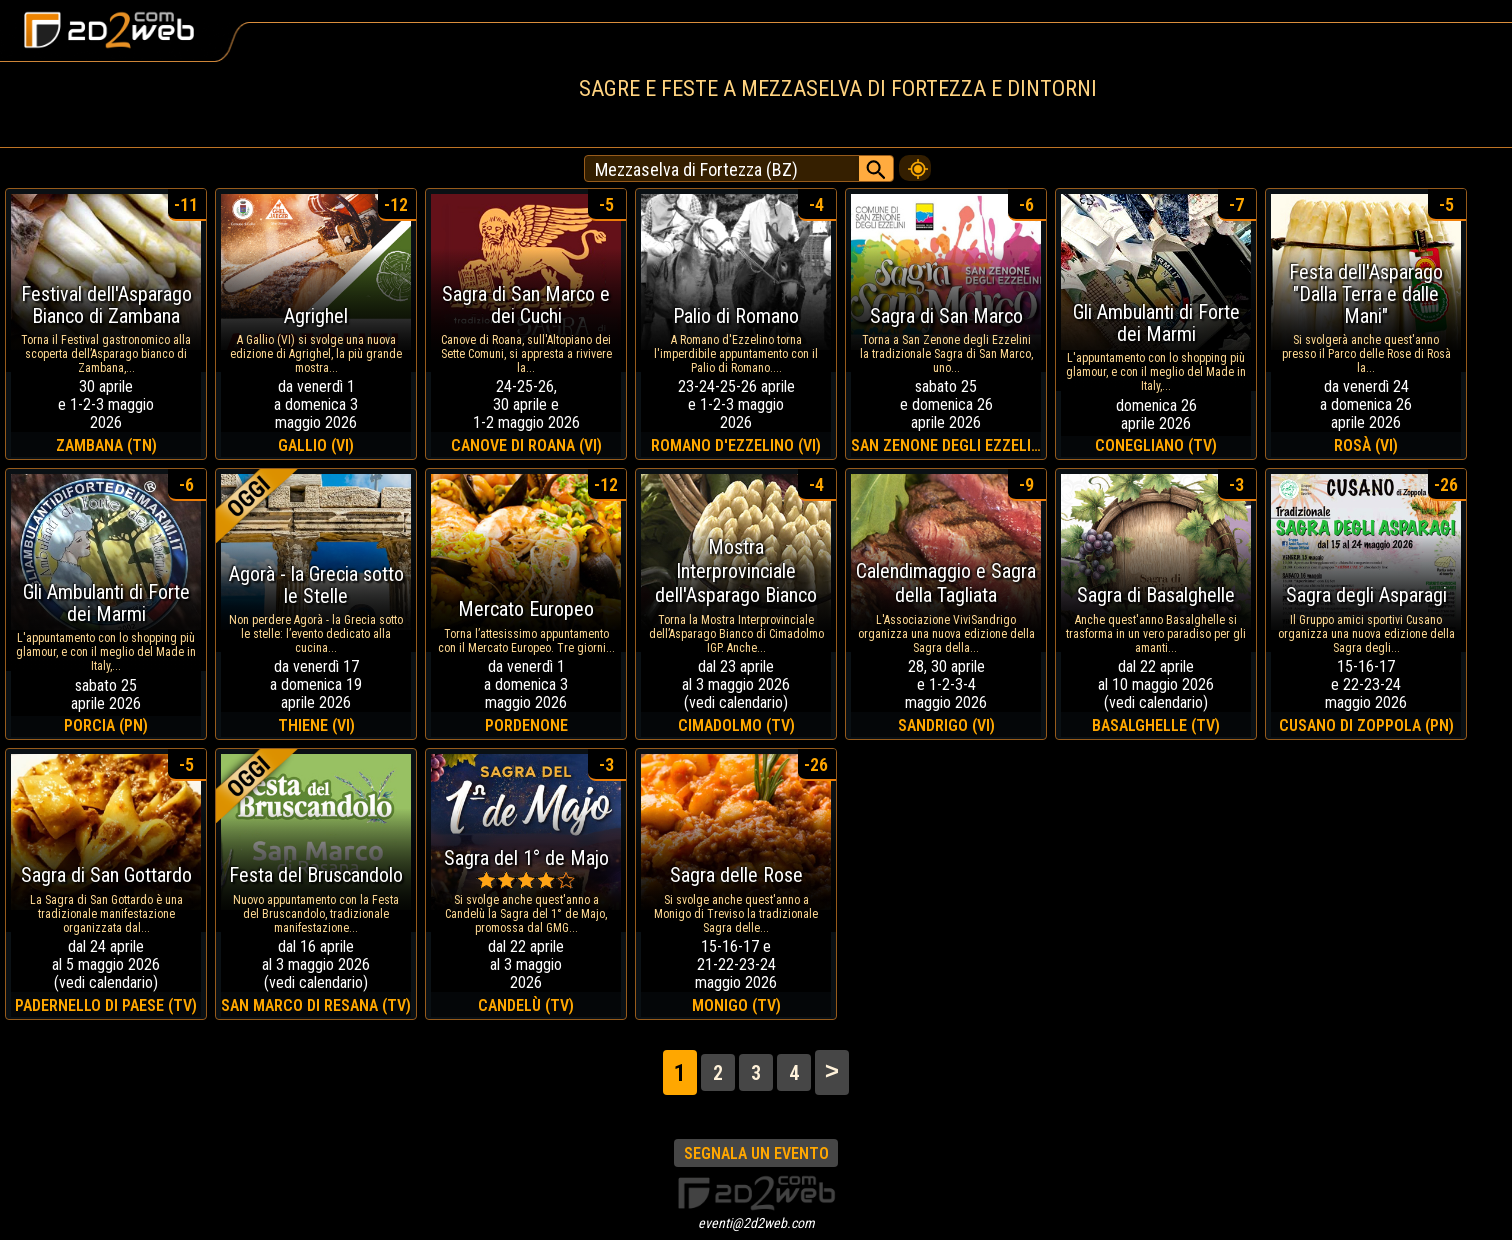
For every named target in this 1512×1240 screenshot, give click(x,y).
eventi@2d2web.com (756, 1223)
